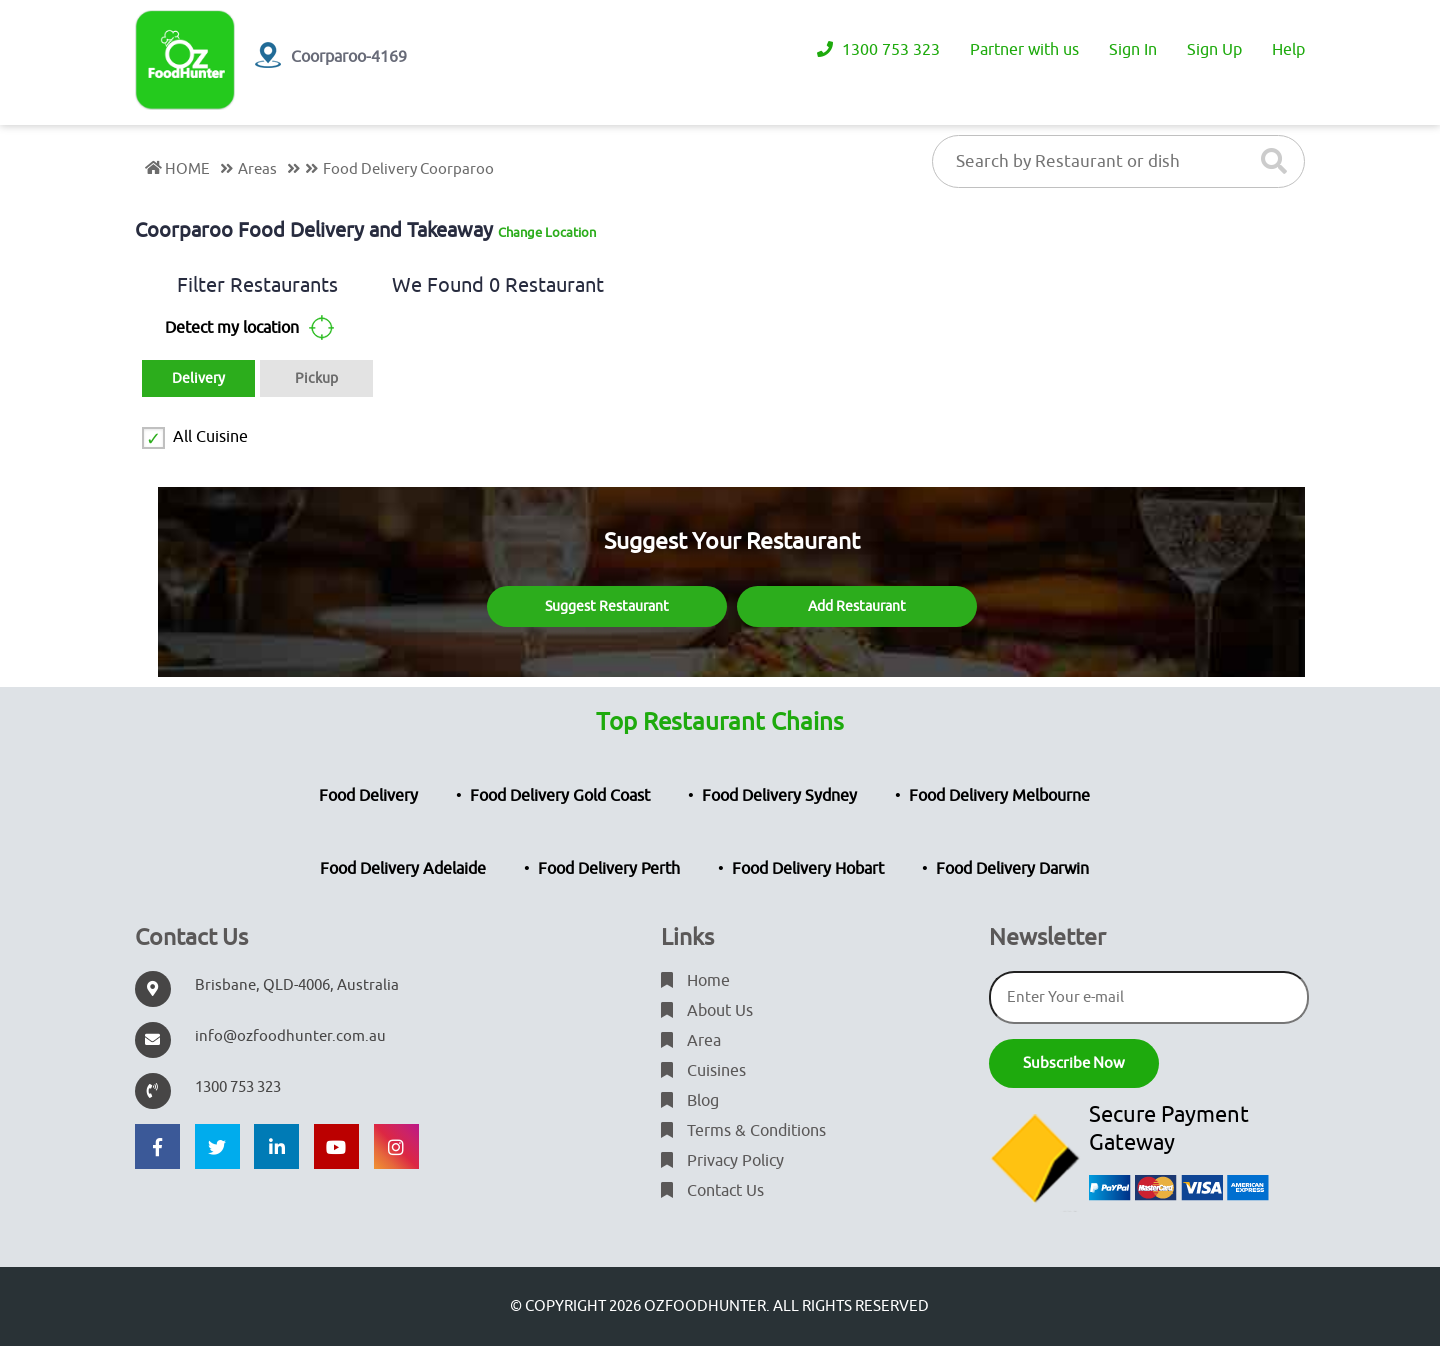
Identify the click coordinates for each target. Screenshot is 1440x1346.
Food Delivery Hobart (808, 869)
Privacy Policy (722, 1161)
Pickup (316, 378)
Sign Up (1214, 50)
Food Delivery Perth (609, 869)
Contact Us (712, 1191)
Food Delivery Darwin (1012, 869)
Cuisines (703, 1071)
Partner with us (1024, 50)
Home (695, 981)
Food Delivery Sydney (779, 796)
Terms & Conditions (743, 1131)
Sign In (1133, 50)
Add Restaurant (857, 606)
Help (1288, 50)
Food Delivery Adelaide (403, 869)
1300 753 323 (878, 50)
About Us (707, 1011)
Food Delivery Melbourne (999, 796)
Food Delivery (368, 796)
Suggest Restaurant (607, 606)
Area (691, 1041)
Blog (690, 1101)
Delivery (198, 378)
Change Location (547, 232)
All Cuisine (210, 437)
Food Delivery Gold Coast (560, 796)
